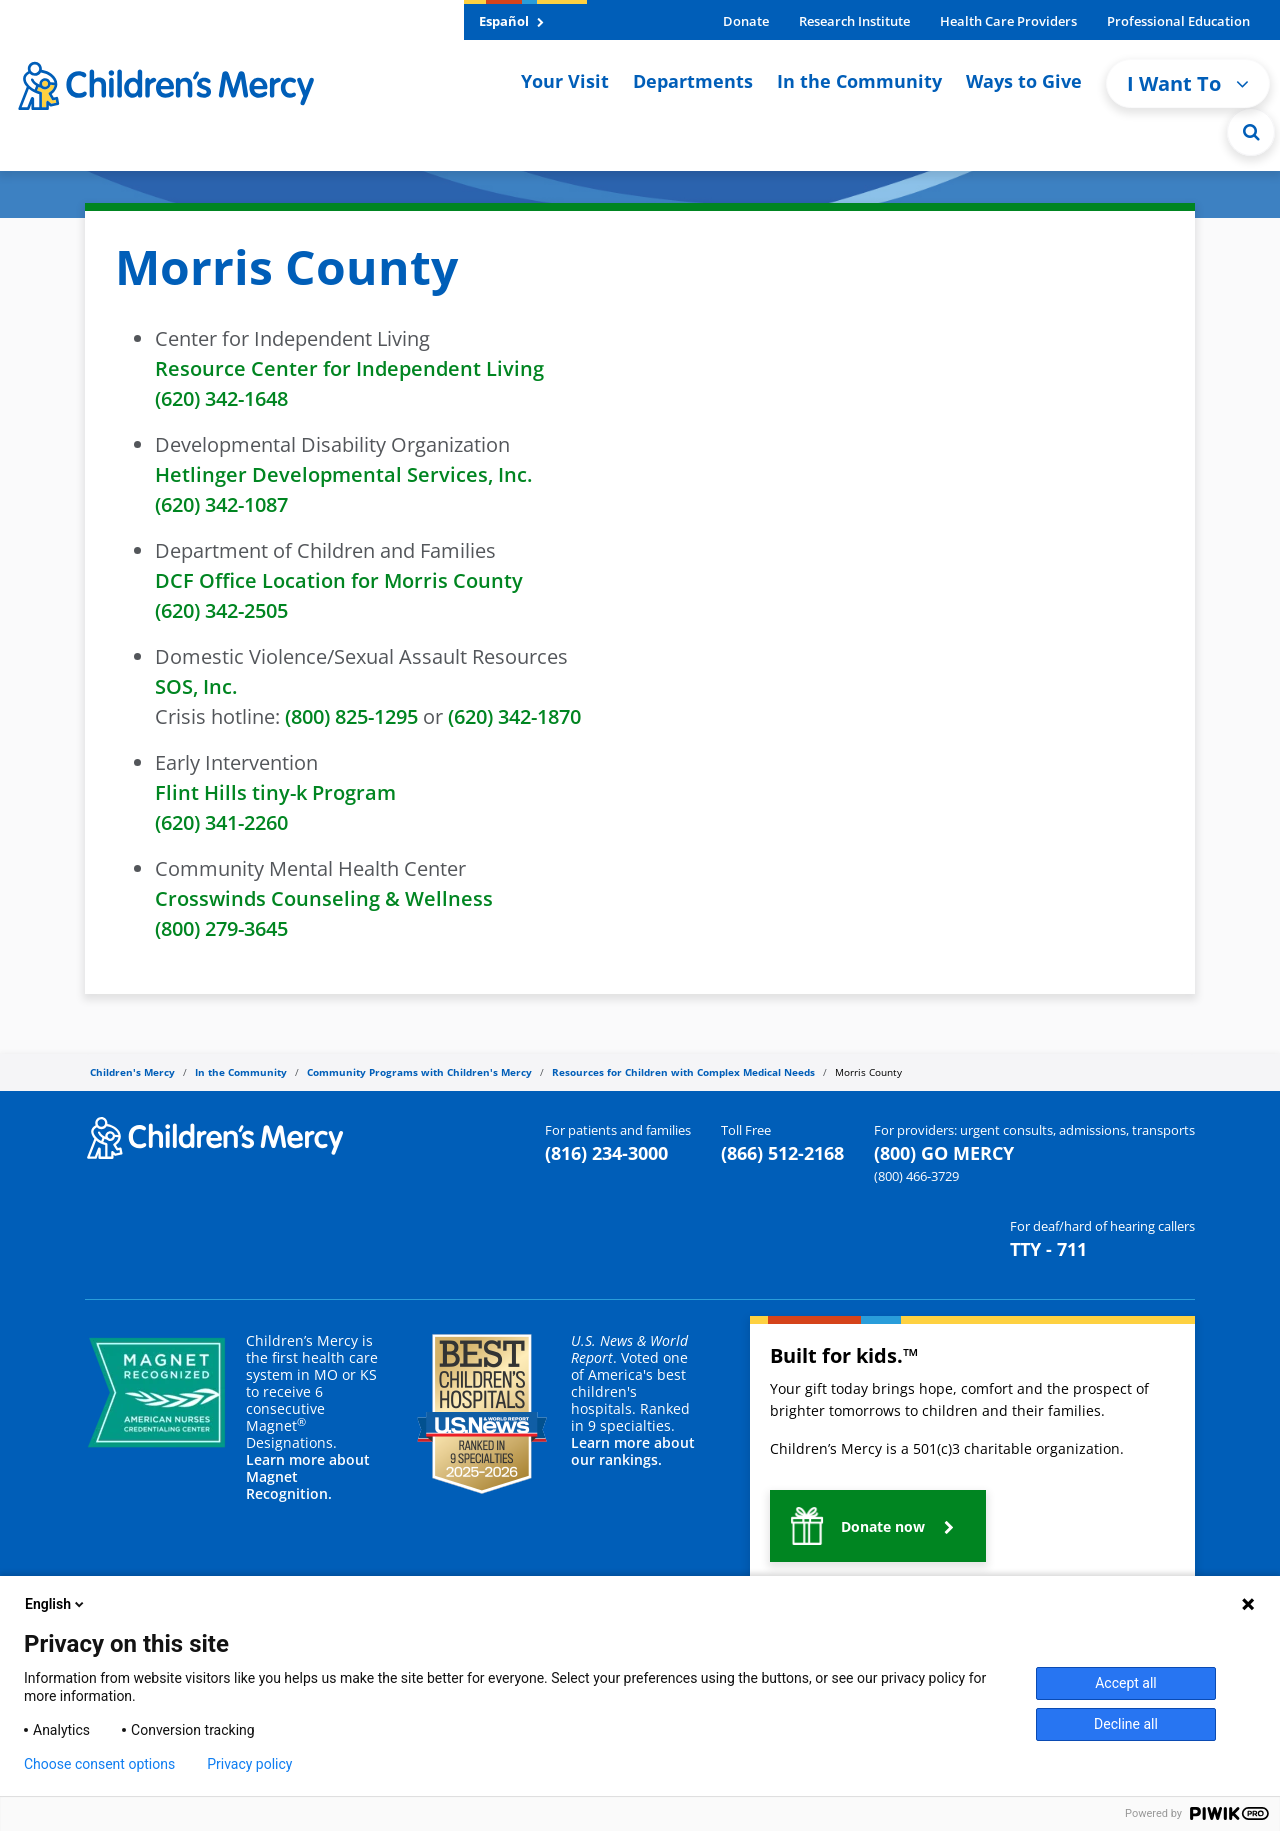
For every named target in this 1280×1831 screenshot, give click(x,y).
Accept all (1126, 1683)
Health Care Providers (1008, 21)
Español (511, 21)
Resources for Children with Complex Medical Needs (683, 1072)
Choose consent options (99, 1764)
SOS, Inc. (196, 686)
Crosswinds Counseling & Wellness (324, 898)
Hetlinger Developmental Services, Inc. (343, 474)
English (56, 1604)
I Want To (1188, 83)
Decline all (1126, 1724)
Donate (746, 21)
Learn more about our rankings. (633, 1451)
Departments (693, 81)
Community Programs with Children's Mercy (419, 1072)
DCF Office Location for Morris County (339, 580)
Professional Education (1178, 21)
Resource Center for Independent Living (349, 368)
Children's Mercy (132, 1072)
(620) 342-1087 (221, 504)
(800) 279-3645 (224, 928)
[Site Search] (1251, 132)
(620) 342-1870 (514, 716)
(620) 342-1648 (221, 398)
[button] (878, 1526)
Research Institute (854, 21)
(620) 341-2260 (221, 822)
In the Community (859, 81)
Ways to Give (1024, 81)
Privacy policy (249, 1764)
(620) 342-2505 (221, 610)
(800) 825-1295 (351, 716)
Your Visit (565, 81)
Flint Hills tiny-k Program (275, 792)
